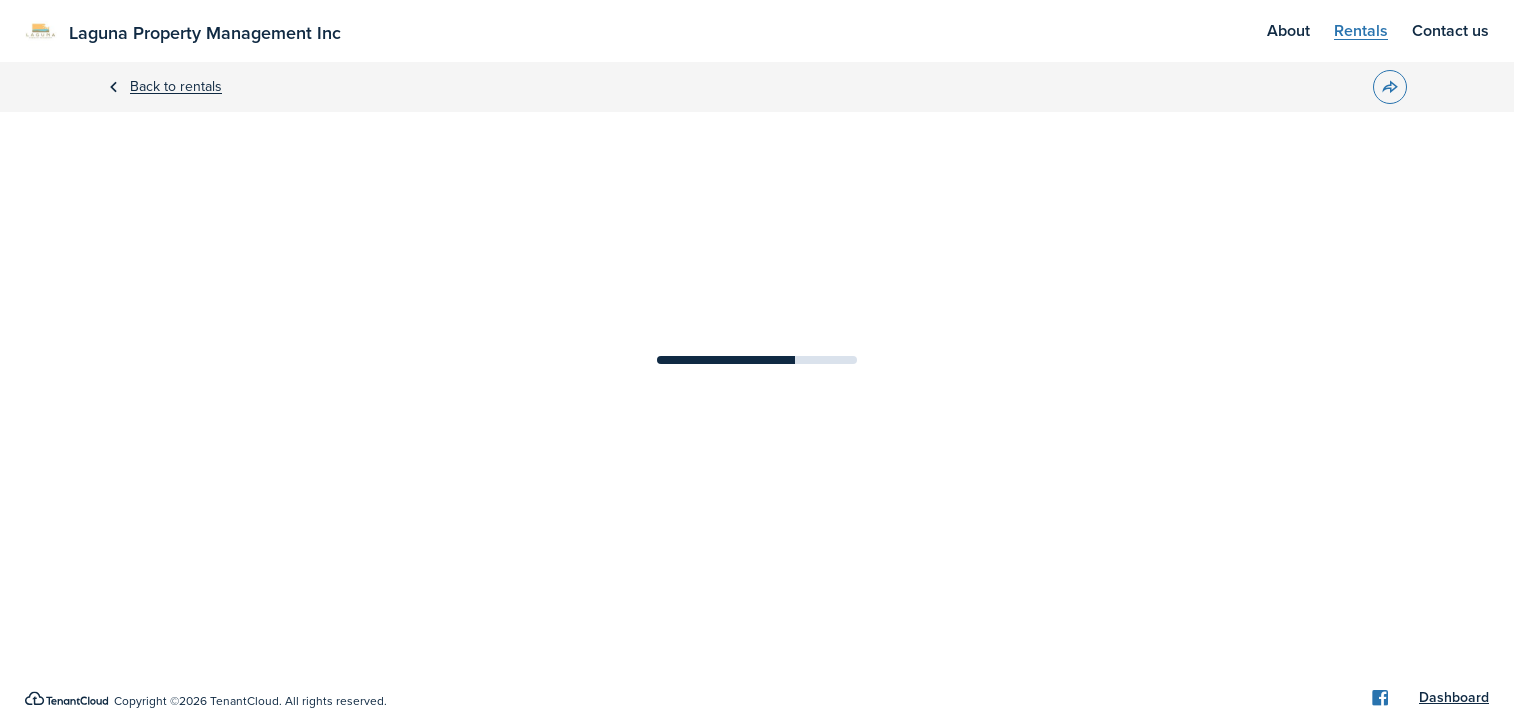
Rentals (1361, 30)
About (1288, 30)
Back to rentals (176, 87)
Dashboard (1454, 698)
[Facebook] (1380, 698)
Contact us (1450, 30)
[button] (1390, 87)
